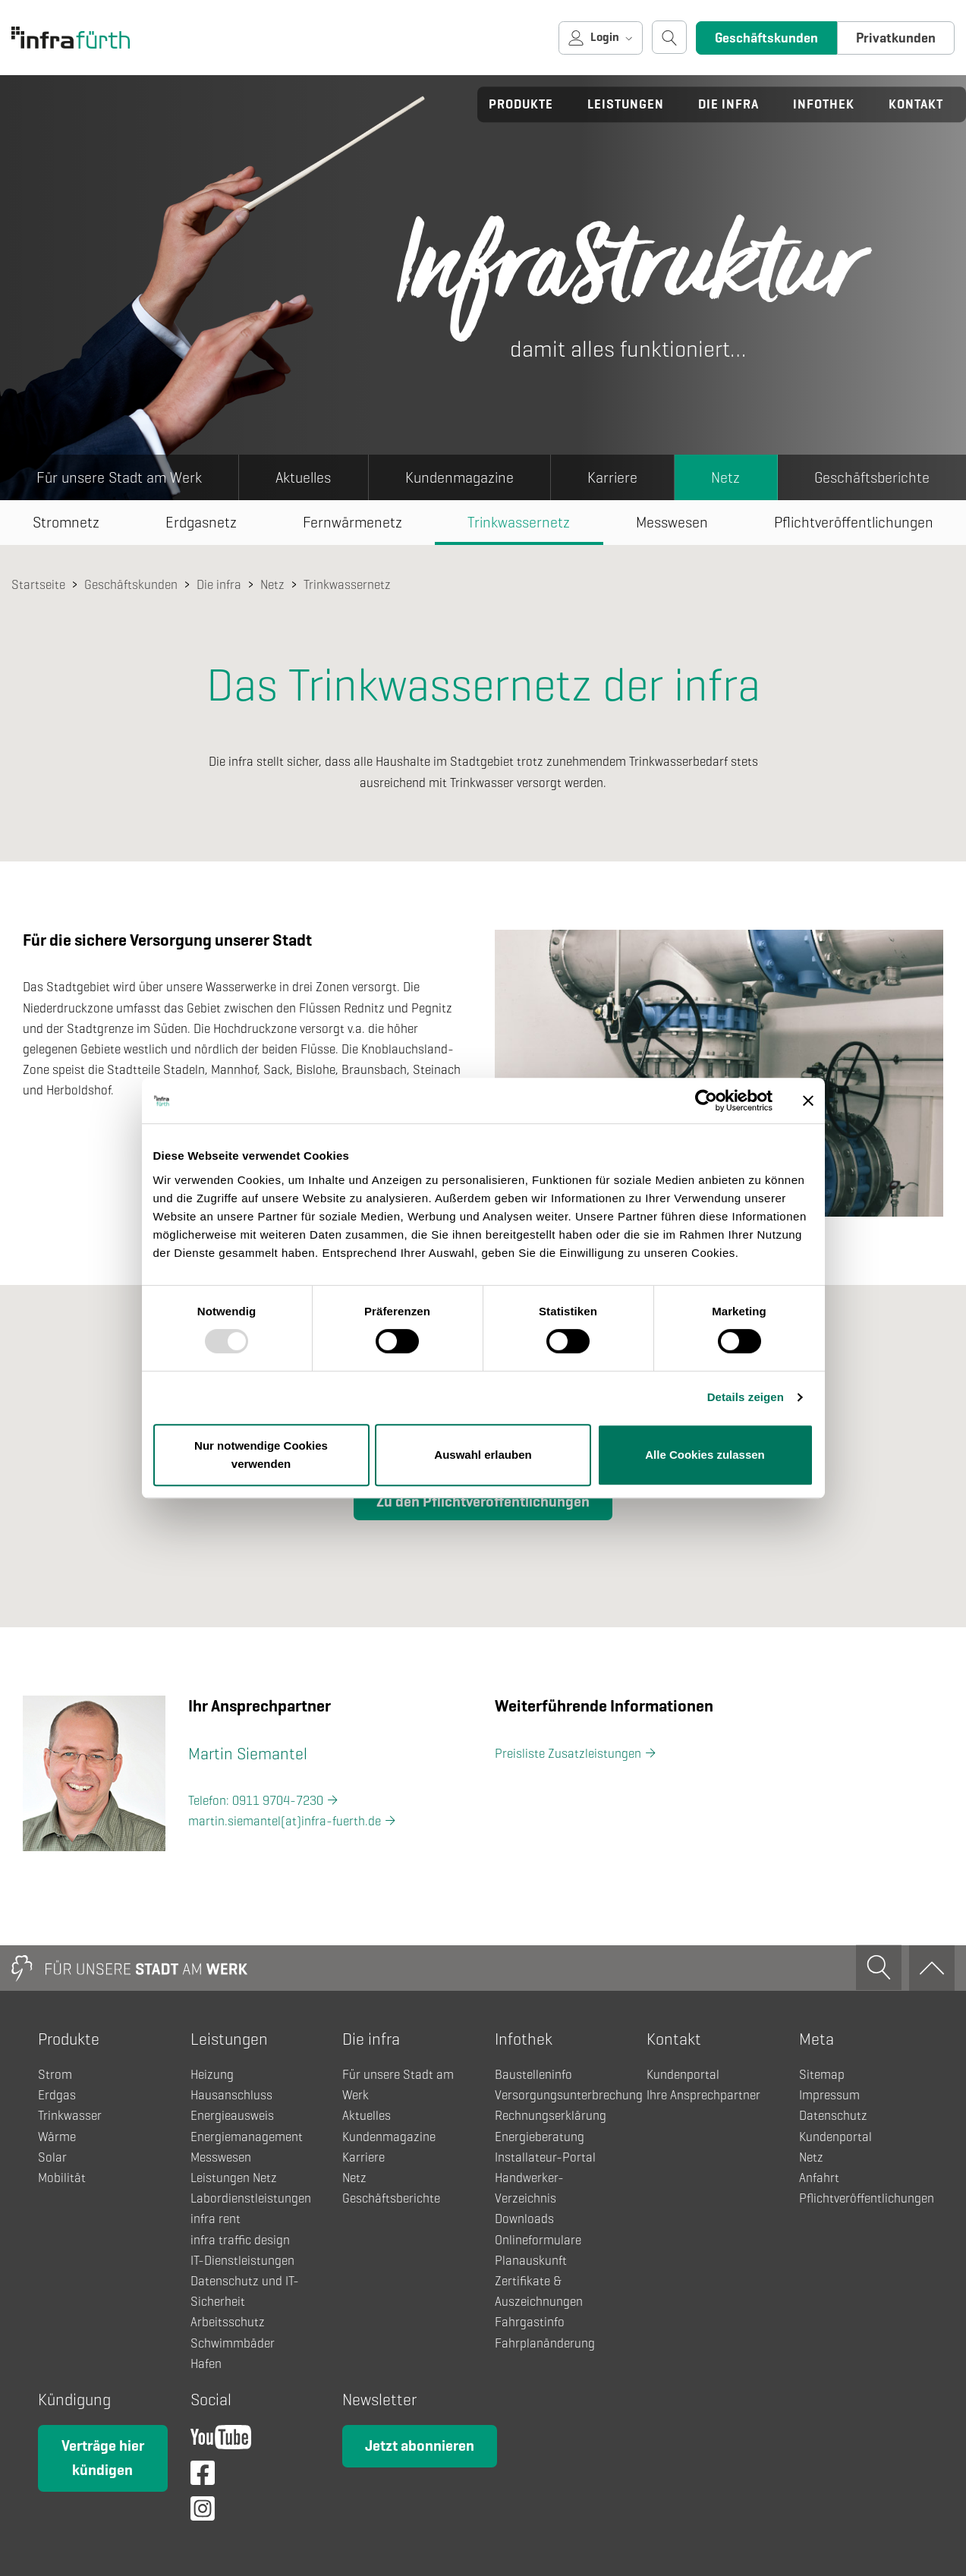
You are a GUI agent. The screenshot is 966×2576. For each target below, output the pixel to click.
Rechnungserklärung (550, 2116)
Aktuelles (303, 477)
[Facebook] (202, 2477)
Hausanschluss (231, 2095)
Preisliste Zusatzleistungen (568, 1754)
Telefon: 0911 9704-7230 (255, 1801)
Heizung (212, 2075)
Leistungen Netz (233, 2178)
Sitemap (822, 2075)
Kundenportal (683, 2075)
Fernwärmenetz (352, 522)
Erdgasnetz (201, 522)
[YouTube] (220, 2441)
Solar (52, 2157)
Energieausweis (232, 2116)
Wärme (57, 2137)
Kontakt (916, 104)
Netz (725, 477)
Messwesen (672, 522)
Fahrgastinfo (530, 2322)
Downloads (524, 2219)
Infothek (823, 104)
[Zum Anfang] (932, 1968)
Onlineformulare (538, 2240)
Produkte (521, 104)
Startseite (38, 585)
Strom (55, 2075)
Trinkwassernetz (518, 522)
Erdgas (57, 2095)
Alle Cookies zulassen (705, 1454)
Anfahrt (819, 2178)
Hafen (206, 2364)
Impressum (829, 2095)
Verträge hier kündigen (102, 2458)
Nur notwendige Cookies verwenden (261, 1454)
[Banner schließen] (808, 1100)
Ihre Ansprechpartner (703, 2095)
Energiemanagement (246, 2137)
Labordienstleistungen (250, 2198)
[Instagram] (202, 2513)
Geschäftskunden (766, 38)
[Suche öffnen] (669, 37)
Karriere (612, 477)
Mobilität (62, 2178)
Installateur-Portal (545, 2157)
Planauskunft (531, 2261)
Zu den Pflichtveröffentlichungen (483, 1501)
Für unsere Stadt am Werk (119, 477)
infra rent (215, 2219)
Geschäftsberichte (872, 477)
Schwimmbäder (232, 2343)
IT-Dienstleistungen (242, 2261)
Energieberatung (539, 2137)
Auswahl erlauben (482, 1454)
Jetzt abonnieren (419, 2445)
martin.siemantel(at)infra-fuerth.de (284, 1821)
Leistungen (625, 104)
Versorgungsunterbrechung (569, 2095)
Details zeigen (745, 1396)
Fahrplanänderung (545, 2343)
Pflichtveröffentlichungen (866, 2198)
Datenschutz (833, 2116)
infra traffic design (240, 2240)
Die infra (728, 104)
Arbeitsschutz (227, 2322)
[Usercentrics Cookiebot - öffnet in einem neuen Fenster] (706, 1100)
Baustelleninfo (533, 2075)
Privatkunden (896, 38)
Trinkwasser (70, 2116)
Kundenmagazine (459, 477)
